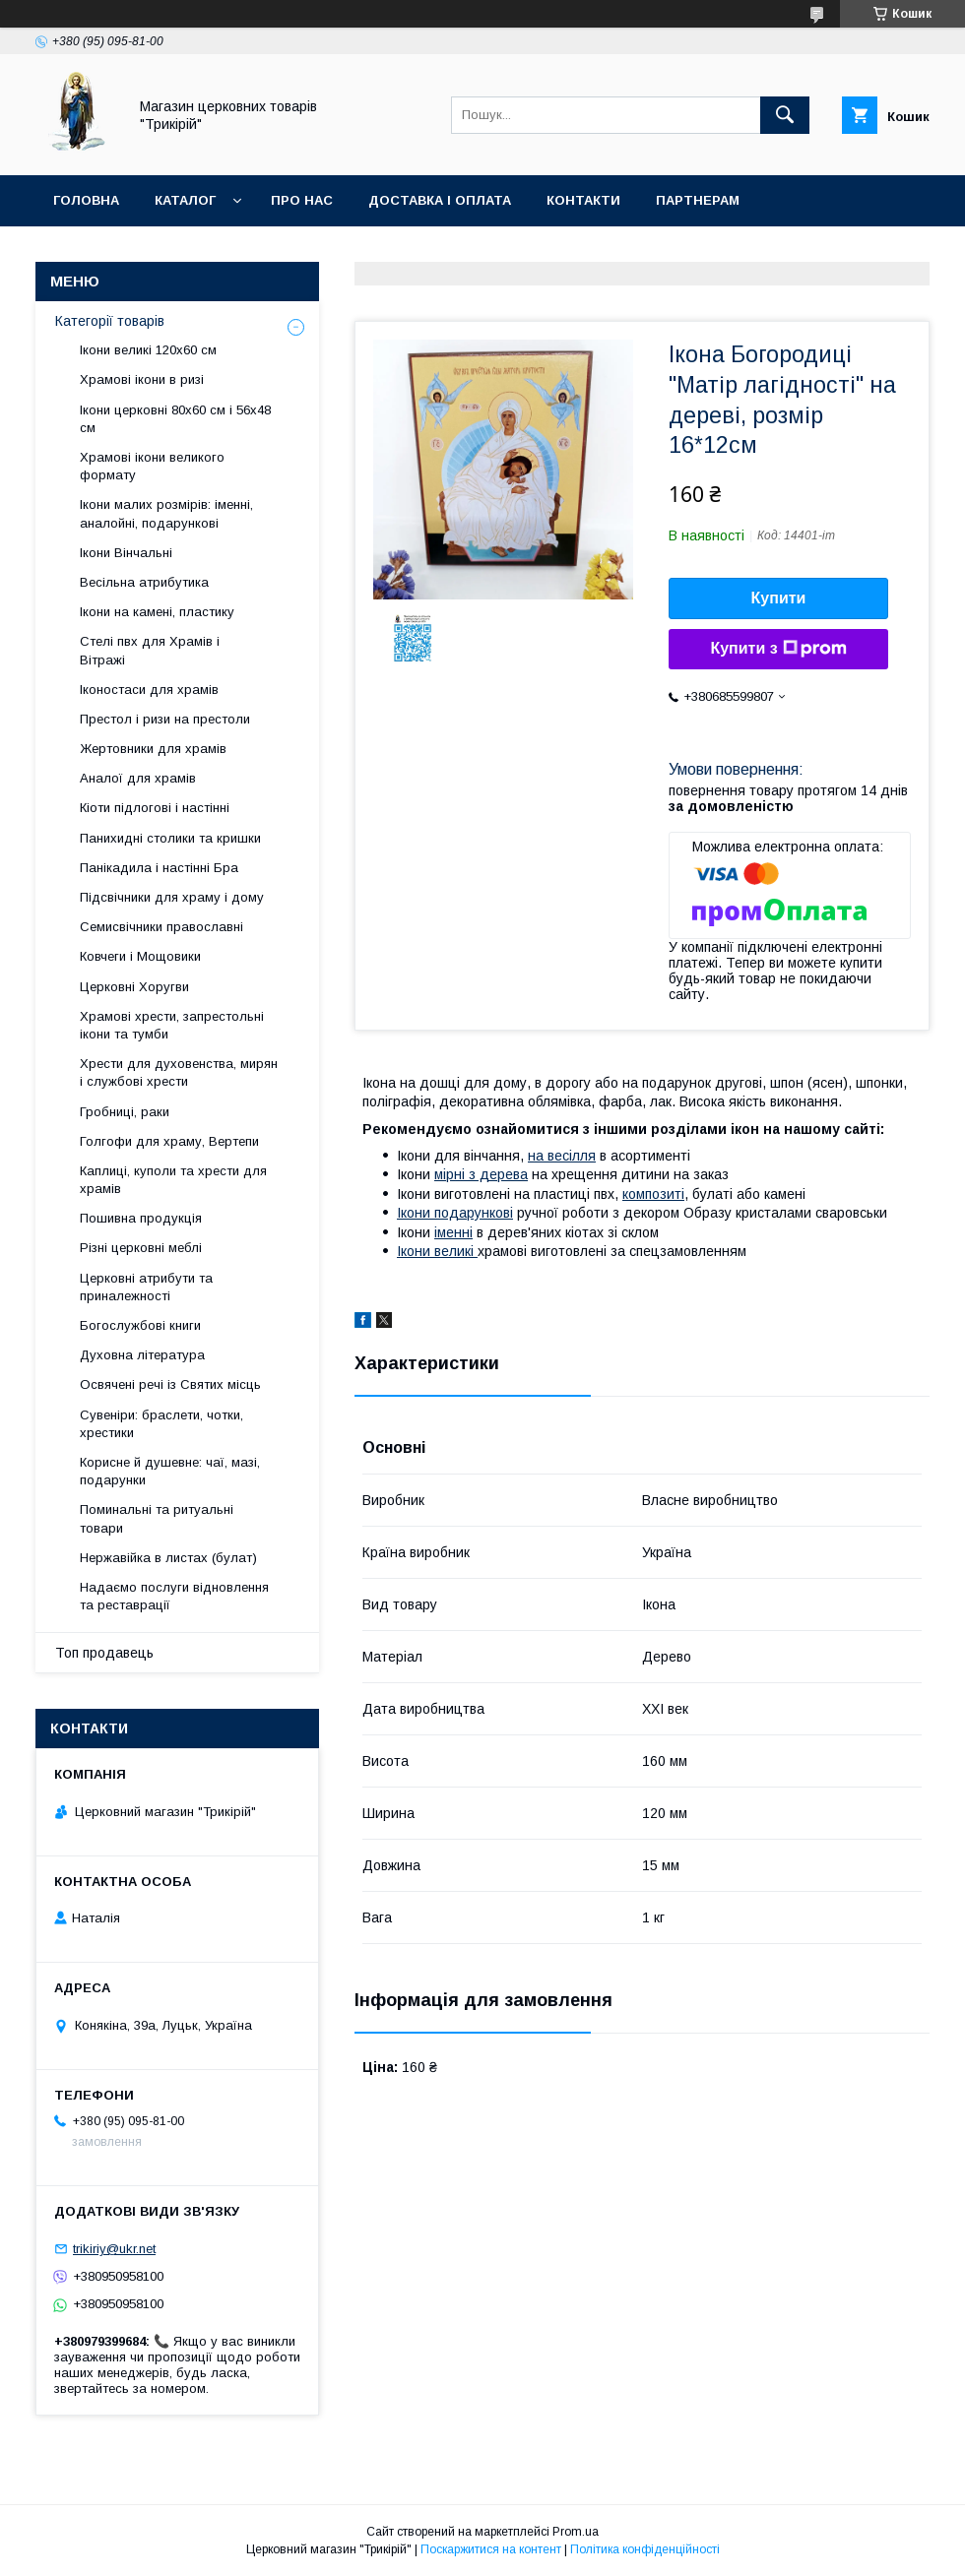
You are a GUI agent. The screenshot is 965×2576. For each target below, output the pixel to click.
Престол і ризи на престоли (165, 719)
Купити (778, 598)
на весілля (562, 1155)
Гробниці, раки (124, 1111)
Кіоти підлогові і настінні (154, 807)
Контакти (583, 200)
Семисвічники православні (161, 926)
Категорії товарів (109, 321)
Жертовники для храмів (153, 748)
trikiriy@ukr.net (114, 2248)
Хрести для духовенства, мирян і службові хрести (179, 1072)
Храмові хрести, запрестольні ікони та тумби (172, 1025)
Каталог (185, 200)
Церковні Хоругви (134, 986)
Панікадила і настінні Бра (159, 867)
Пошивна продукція (141, 1218)
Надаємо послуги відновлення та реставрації (174, 1596)
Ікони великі (437, 1251)
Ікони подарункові (455, 1213)
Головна (86, 200)
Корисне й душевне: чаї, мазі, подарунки (170, 1471)
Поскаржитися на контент (490, 2549)
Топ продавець (104, 1653)
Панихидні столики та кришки (170, 838)
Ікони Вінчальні (126, 552)
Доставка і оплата (439, 200)
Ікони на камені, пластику (157, 611)
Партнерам (698, 200)
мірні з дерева (481, 1174)
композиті (653, 1194)
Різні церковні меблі (141, 1247)
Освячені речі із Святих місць (170, 1384)
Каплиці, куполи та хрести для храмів (173, 1179)
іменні (453, 1232)
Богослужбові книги (140, 1325)
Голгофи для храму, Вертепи (169, 1141)
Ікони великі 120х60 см (148, 350)
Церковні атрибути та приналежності (146, 1287)
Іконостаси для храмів (149, 689)
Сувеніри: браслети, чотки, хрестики (161, 1424)
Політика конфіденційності (645, 2549)
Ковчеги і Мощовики (140, 956)
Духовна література (142, 1355)
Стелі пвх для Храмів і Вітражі (150, 650)
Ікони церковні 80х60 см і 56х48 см (175, 419)
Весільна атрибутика (144, 582)
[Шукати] (784, 115)
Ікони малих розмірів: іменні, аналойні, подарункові (166, 513)
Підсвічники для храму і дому (172, 897)
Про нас (302, 200)
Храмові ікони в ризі (142, 379)
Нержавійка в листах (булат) (168, 1557)
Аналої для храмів (138, 778)
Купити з (778, 649)
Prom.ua (575, 2532)
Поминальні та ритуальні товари (156, 1518)
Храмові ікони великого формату (152, 466)
